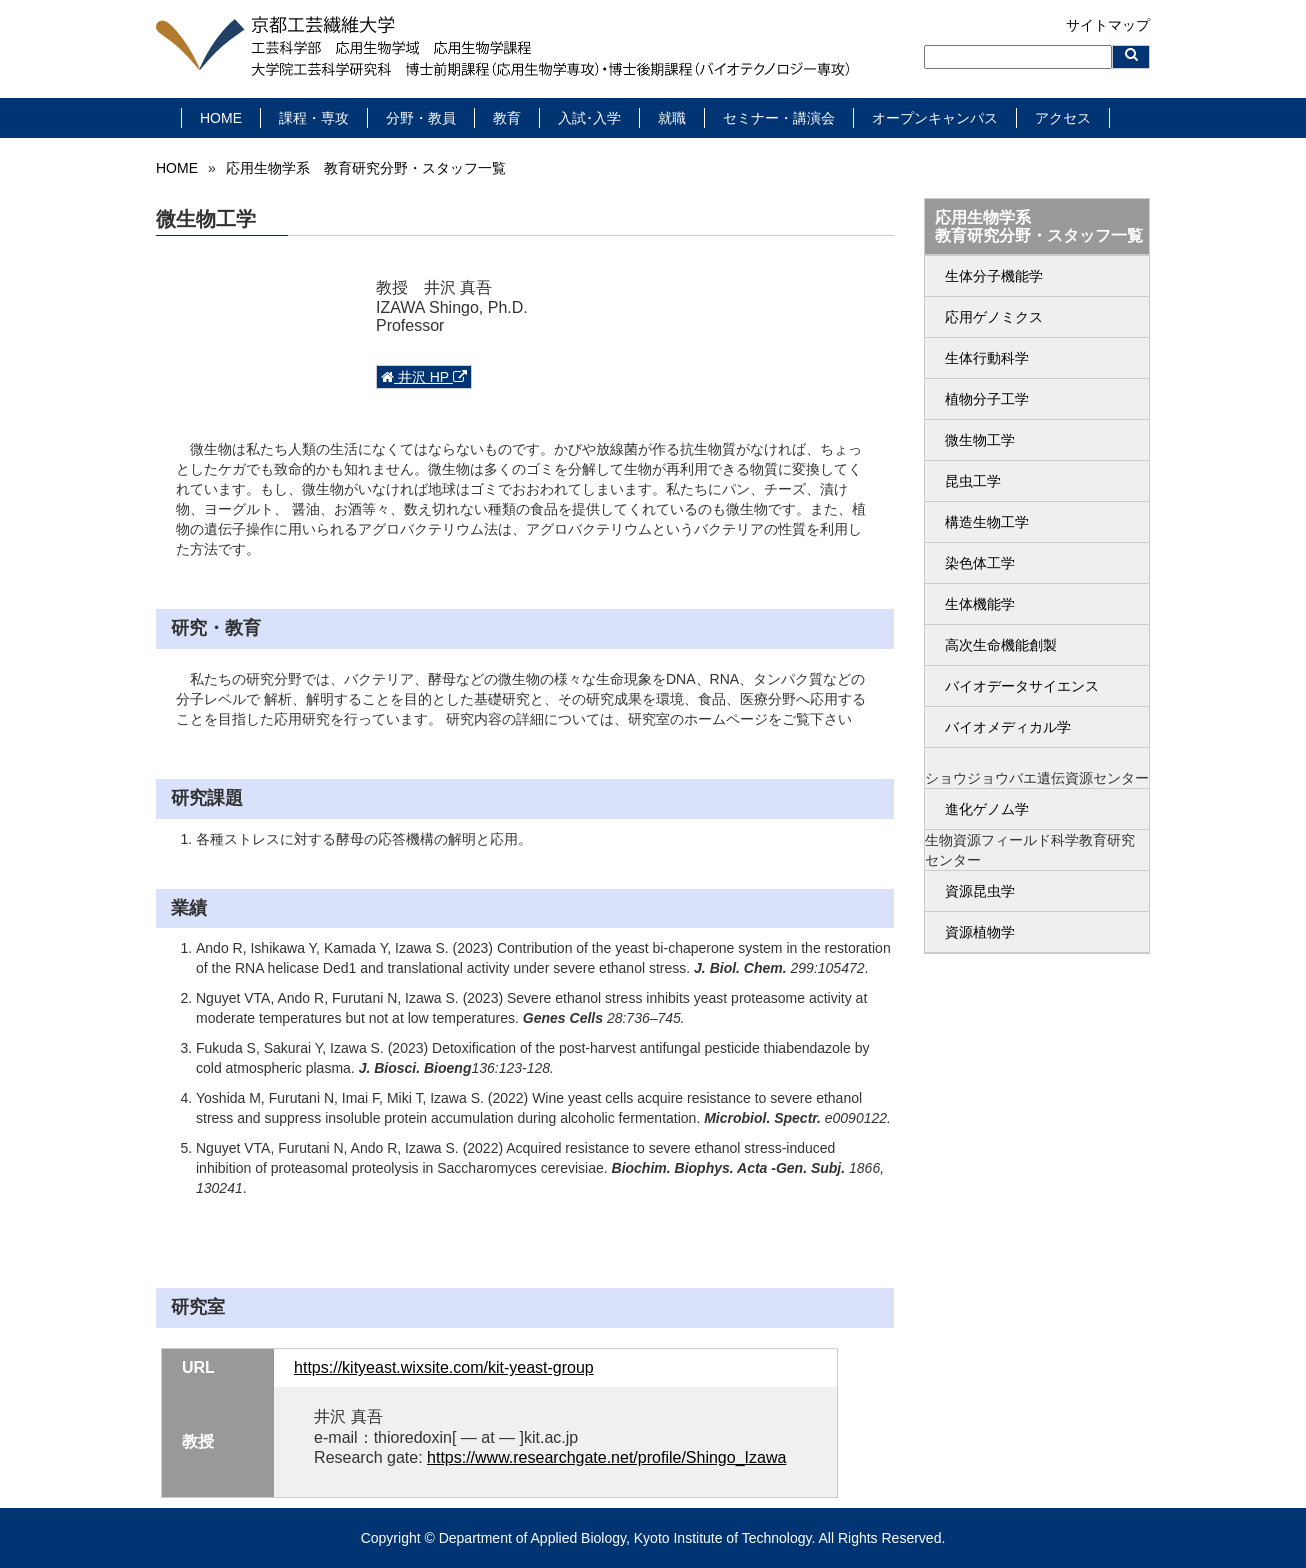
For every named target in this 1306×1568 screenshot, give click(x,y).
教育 (507, 118)
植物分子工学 (987, 399)
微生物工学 (980, 440)
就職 (672, 118)
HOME (221, 118)
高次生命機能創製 (1001, 645)
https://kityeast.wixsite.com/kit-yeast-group (444, 1367)
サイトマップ (1108, 25)
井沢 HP (424, 377)
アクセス (1063, 118)
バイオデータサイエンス (1022, 686)
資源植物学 (980, 932)
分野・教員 (421, 118)
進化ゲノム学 (987, 809)
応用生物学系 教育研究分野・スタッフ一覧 (366, 168)
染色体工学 (980, 563)
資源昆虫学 (980, 891)
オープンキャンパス (935, 118)
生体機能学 (980, 604)
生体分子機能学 (994, 276)
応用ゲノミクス (994, 317)
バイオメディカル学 (1008, 727)
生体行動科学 (987, 358)
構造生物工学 (987, 522)
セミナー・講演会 (779, 118)
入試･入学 (589, 118)
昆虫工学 (973, 481)
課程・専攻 (314, 118)
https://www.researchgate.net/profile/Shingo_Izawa (606, 1457)
